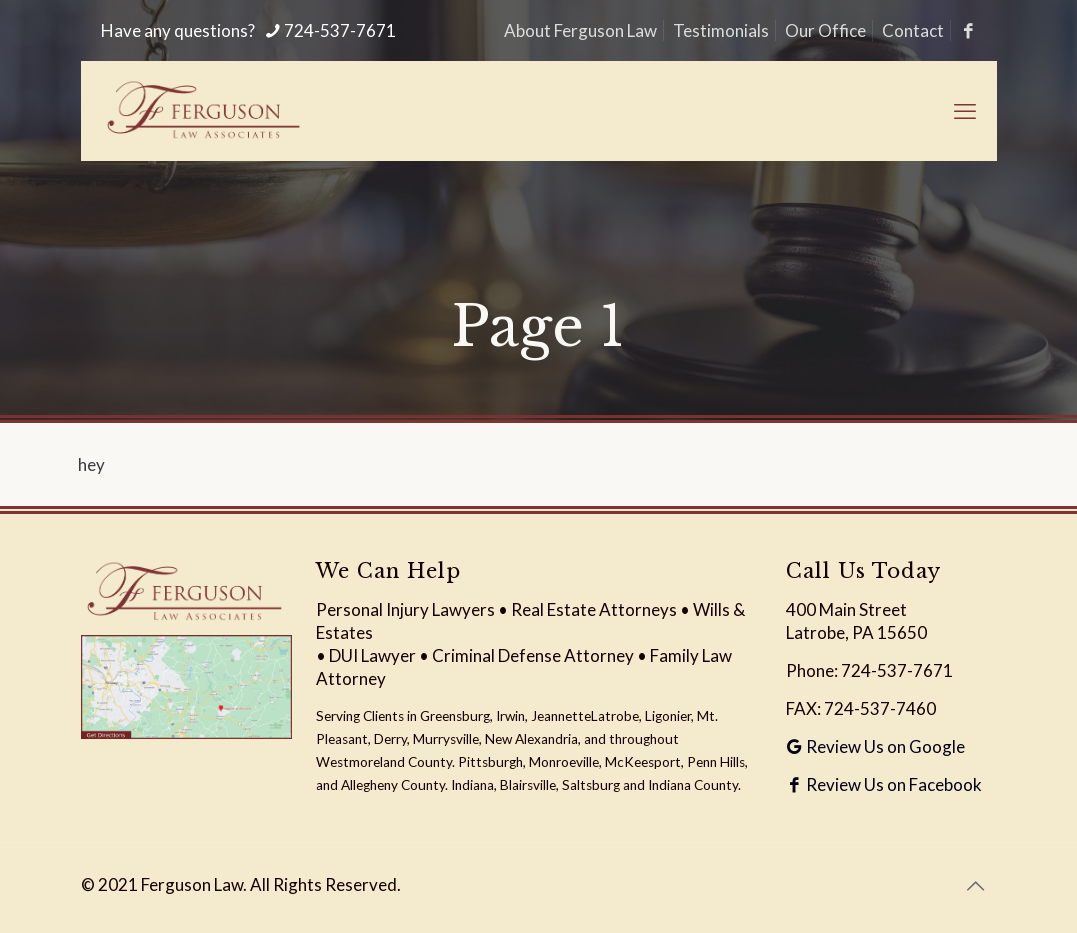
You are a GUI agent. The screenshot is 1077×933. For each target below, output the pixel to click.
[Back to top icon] (976, 885)
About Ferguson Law (580, 30)
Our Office (825, 30)
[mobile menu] (965, 111)
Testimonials (721, 30)
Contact (913, 30)
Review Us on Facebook (884, 784)
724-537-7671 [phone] (340, 30)
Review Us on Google (875, 746)
